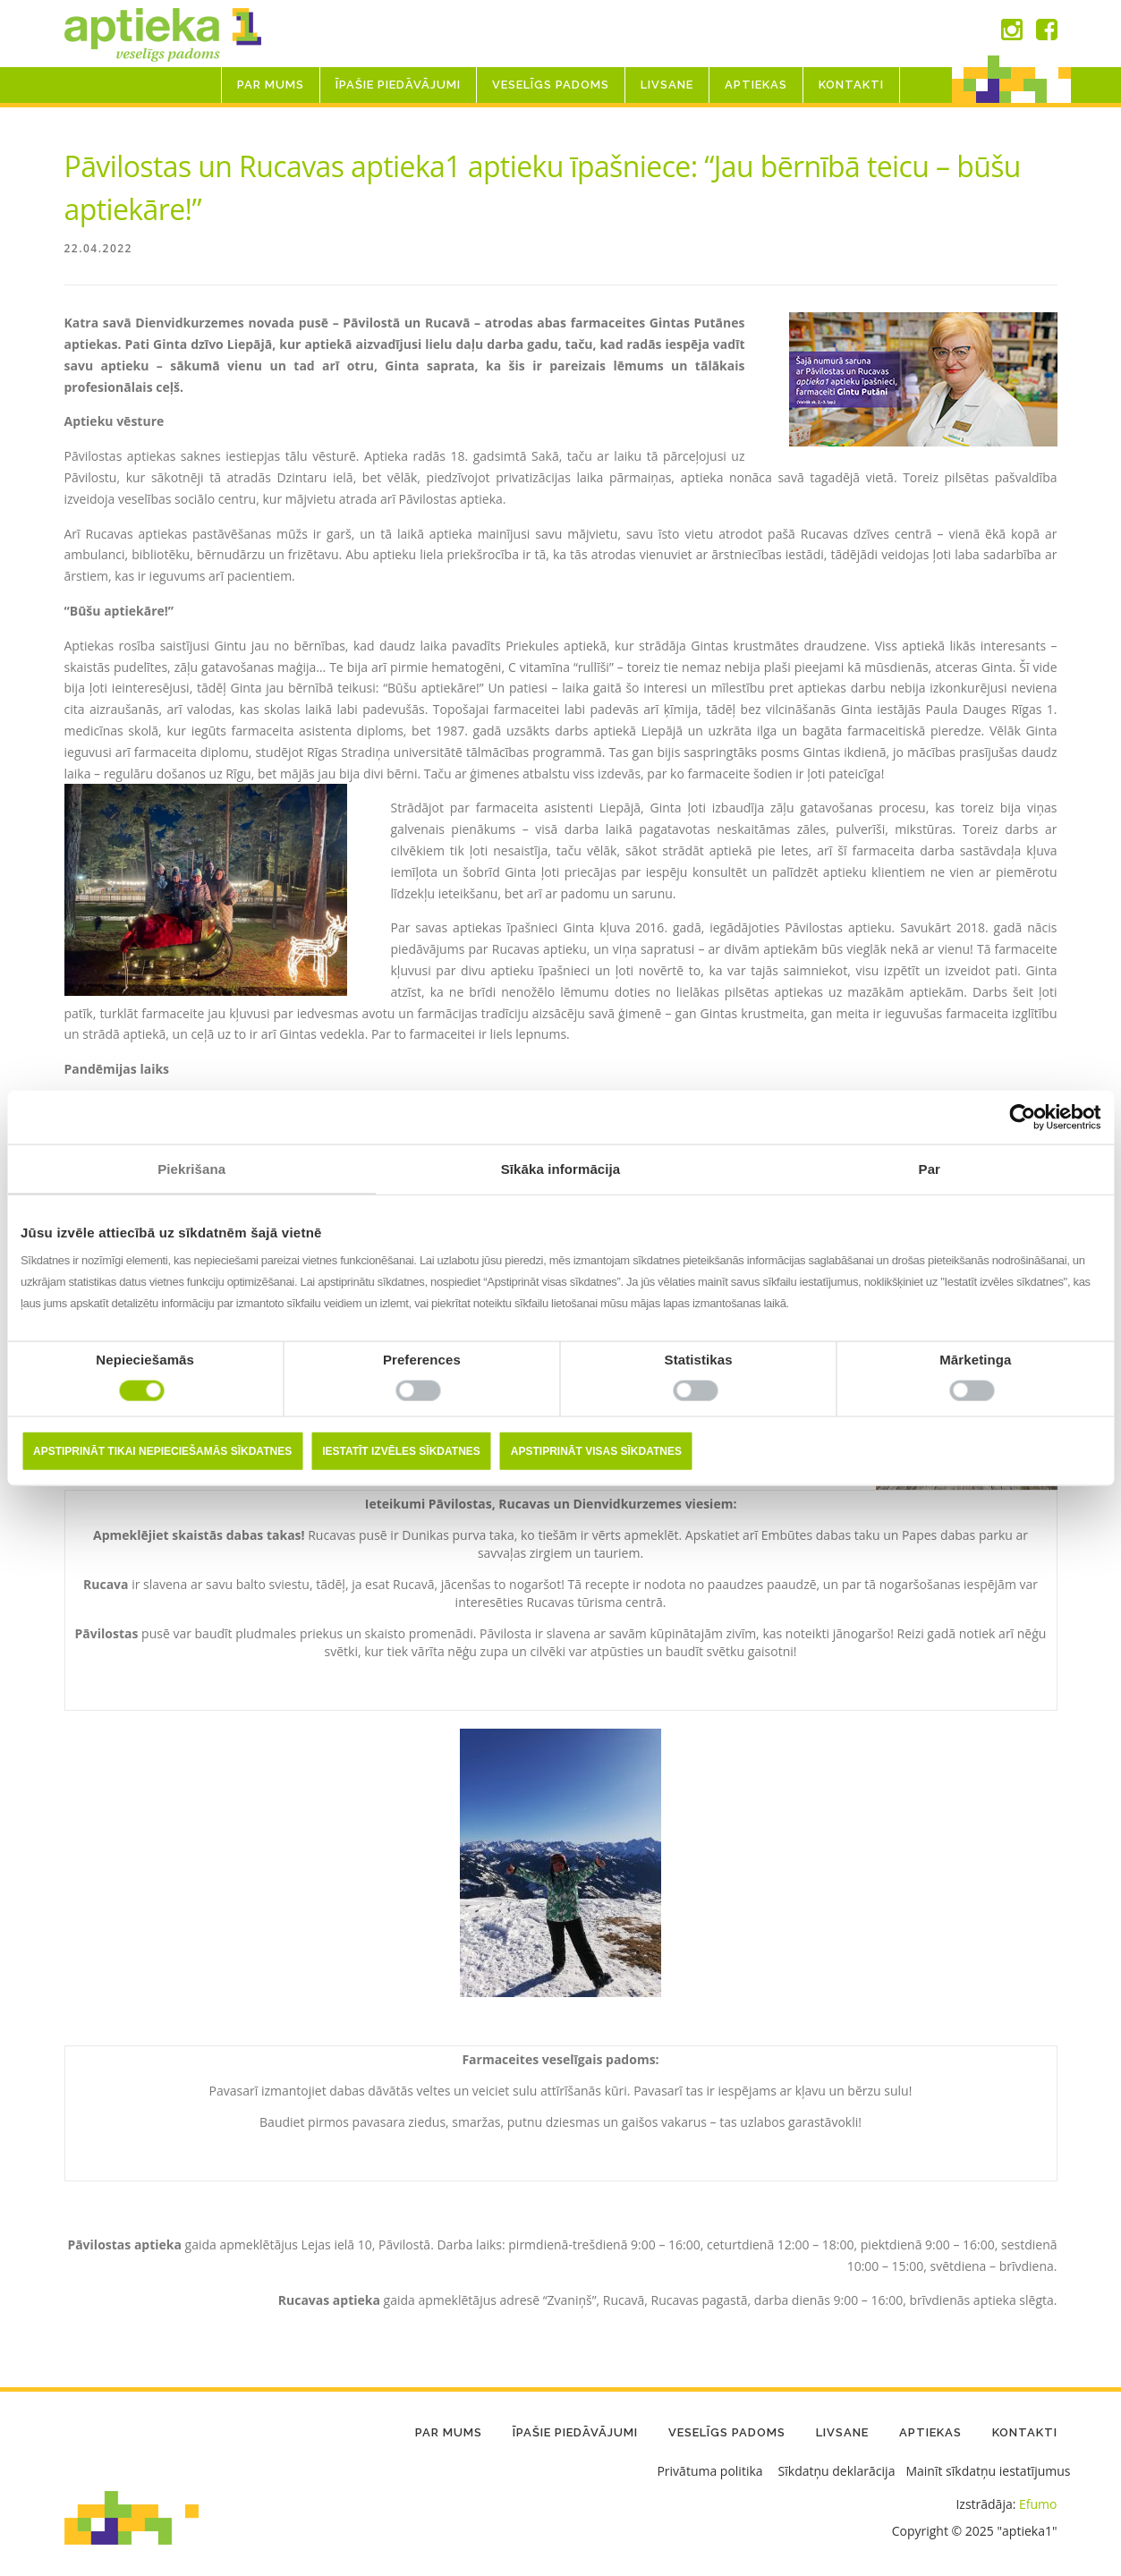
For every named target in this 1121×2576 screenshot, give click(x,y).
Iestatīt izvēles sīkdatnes (401, 1451)
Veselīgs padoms (550, 84)
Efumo (1038, 2503)
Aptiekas (756, 84)
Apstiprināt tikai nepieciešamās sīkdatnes (162, 1451)
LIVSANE (667, 84)
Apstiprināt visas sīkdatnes (596, 1451)
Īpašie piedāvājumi (398, 84)
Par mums (270, 84)
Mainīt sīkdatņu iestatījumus (987, 2470)
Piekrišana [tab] (191, 1168)
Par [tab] (930, 1168)
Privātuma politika (709, 2470)
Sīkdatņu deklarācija (837, 2470)
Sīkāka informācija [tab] (561, 1168)
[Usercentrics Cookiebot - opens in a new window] (1022, 1116)
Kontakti (851, 84)
